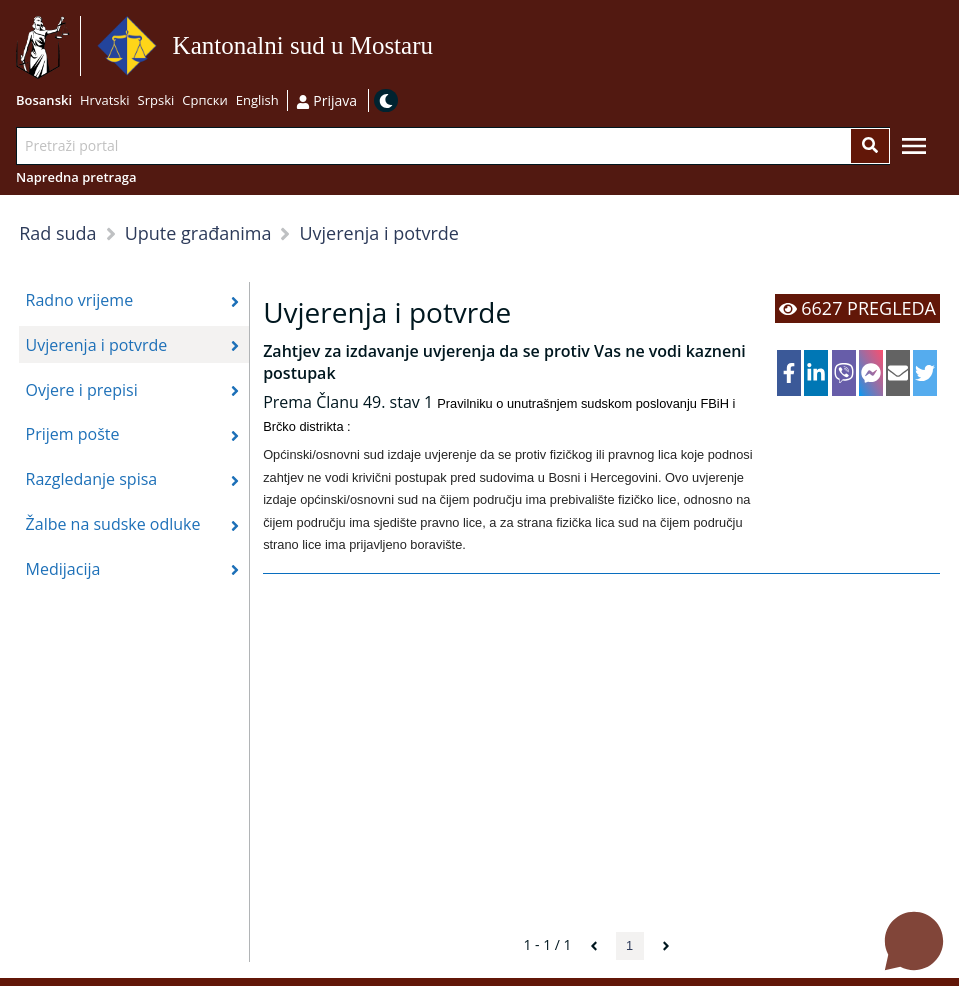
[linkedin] (816, 373)
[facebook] (789, 373)
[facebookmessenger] (871, 373)
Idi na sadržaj (439, 46)
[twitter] (925, 373)
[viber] (844, 373)
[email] (898, 373)
